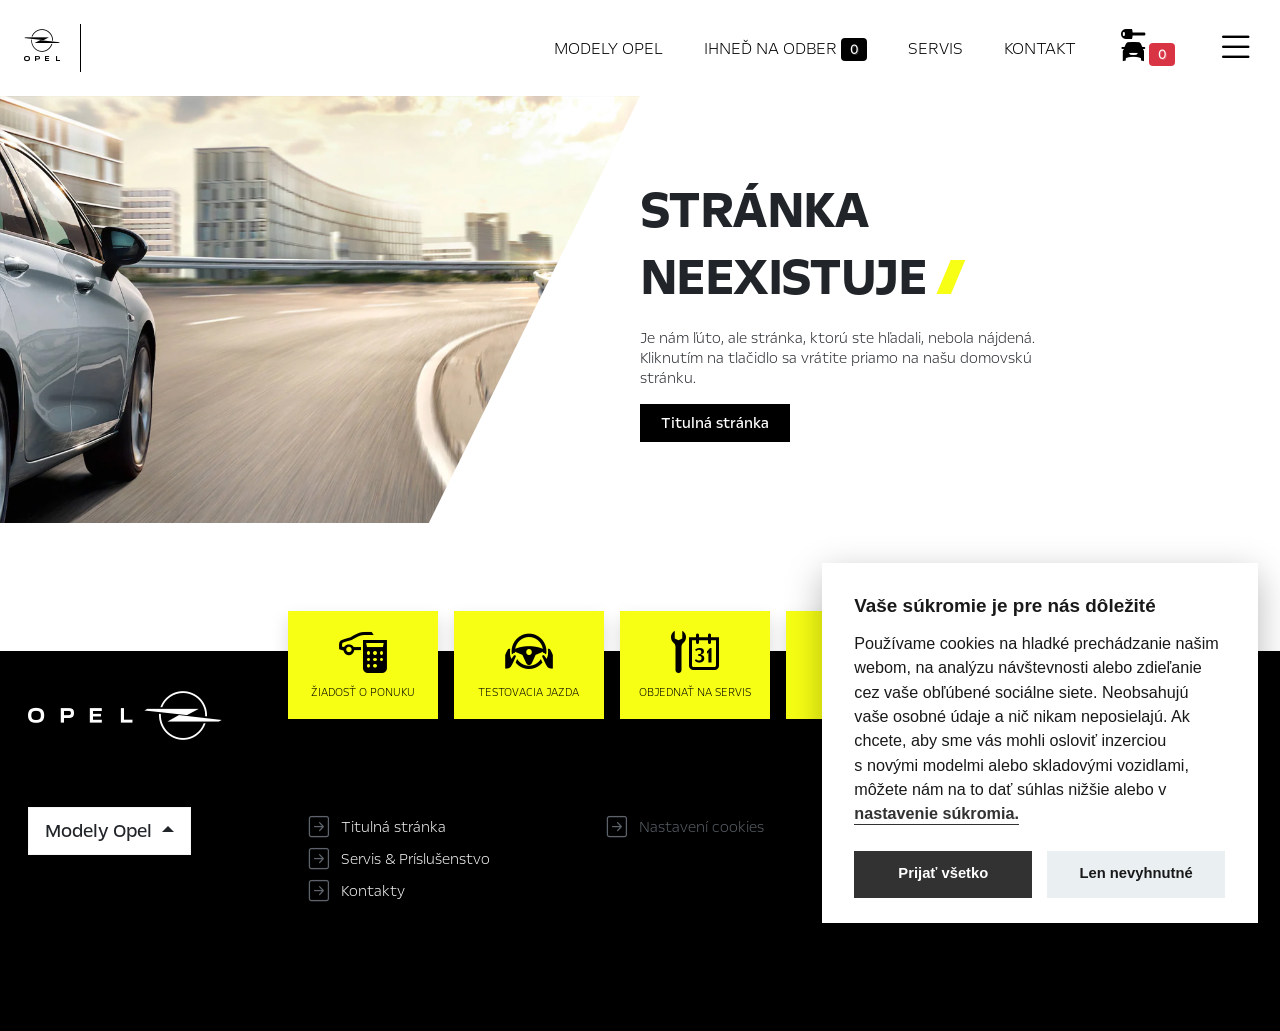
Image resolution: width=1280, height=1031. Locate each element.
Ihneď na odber (785, 49)
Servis (935, 48)
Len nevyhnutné (1136, 873)
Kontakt (1040, 48)
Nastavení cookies (701, 827)
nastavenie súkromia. (936, 813)
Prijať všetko (943, 873)
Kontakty (373, 891)
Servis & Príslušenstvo (415, 859)
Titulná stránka (715, 423)
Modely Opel (608, 48)
